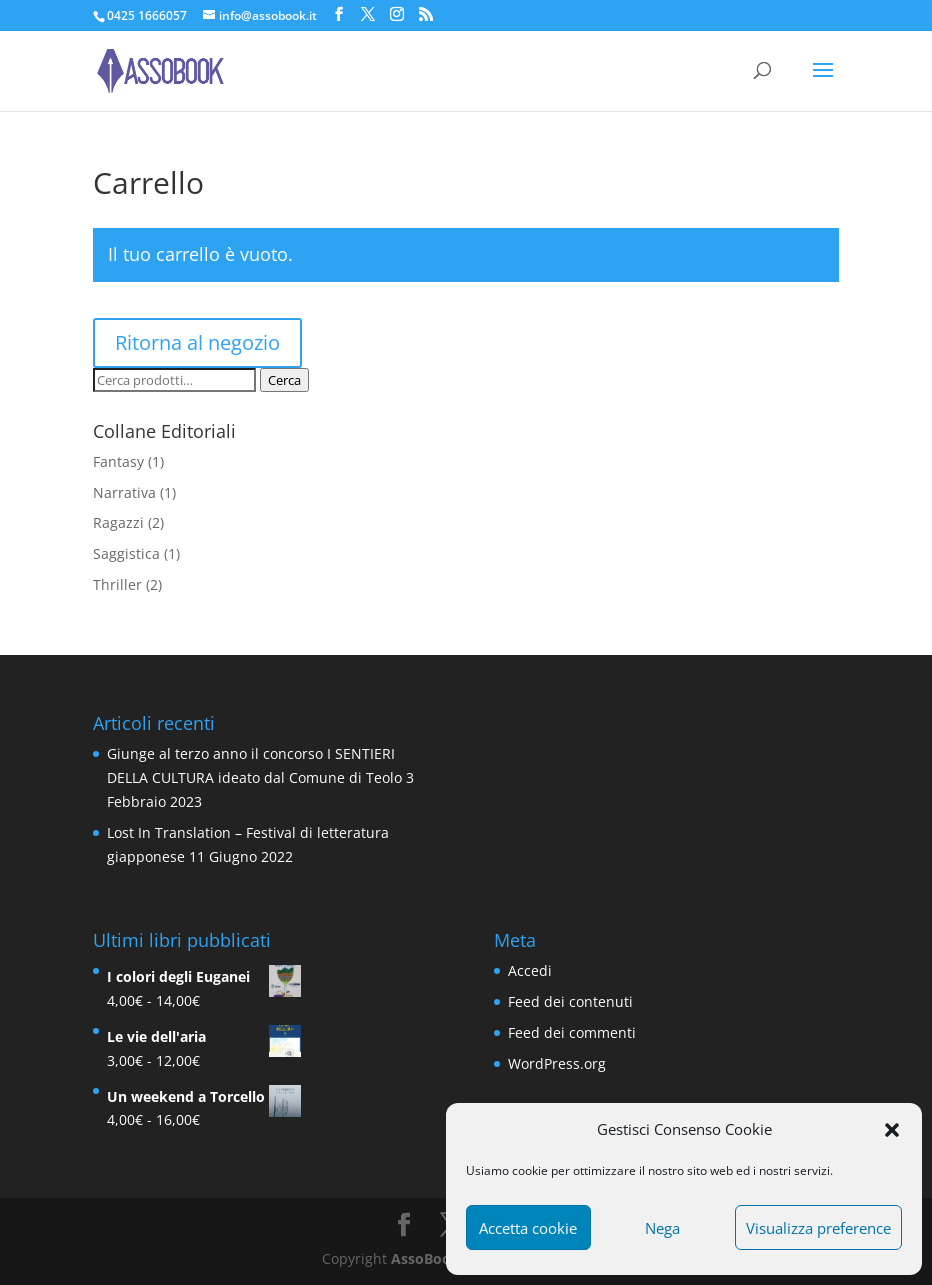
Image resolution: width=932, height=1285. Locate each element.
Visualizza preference (818, 1228)
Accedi (530, 970)
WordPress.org (557, 1063)
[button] (892, 1130)
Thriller (117, 584)
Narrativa (124, 492)
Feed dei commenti (572, 1032)
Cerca (284, 380)
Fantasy (118, 461)
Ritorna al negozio (197, 342)
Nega (662, 1228)
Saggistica (126, 553)
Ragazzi (118, 522)
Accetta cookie (528, 1228)
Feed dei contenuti (570, 1001)
